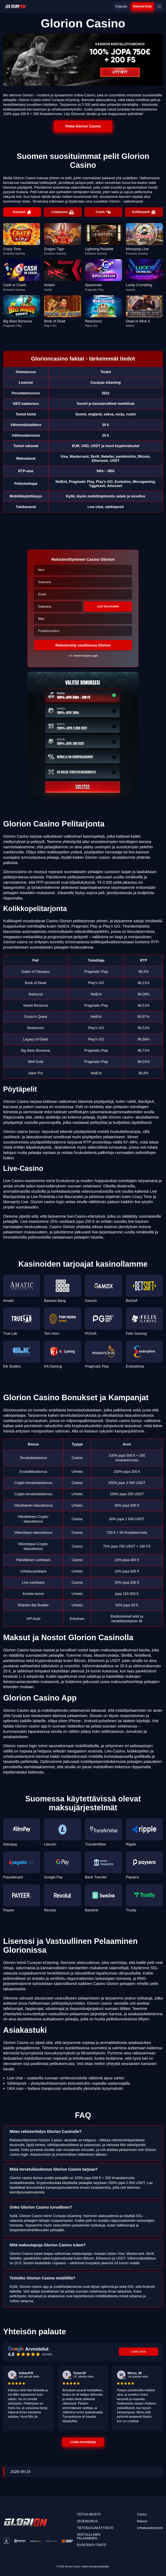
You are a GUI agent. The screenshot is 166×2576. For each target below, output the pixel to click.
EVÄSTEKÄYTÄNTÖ (91, 2545)
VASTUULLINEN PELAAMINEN (88, 2536)
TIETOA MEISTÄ (89, 2514)
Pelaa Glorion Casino (83, 126)
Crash (103, 212)
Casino (142, 2514)
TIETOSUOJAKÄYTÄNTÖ (95, 2528)
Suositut (22, 212)
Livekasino (62, 212)
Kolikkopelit (144, 212)
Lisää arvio (138, 2351)
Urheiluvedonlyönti (150, 2528)
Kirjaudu (121, 6)
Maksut (142, 2521)
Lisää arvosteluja (83, 2442)
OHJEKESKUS (87, 2521)
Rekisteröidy (142, 6)
